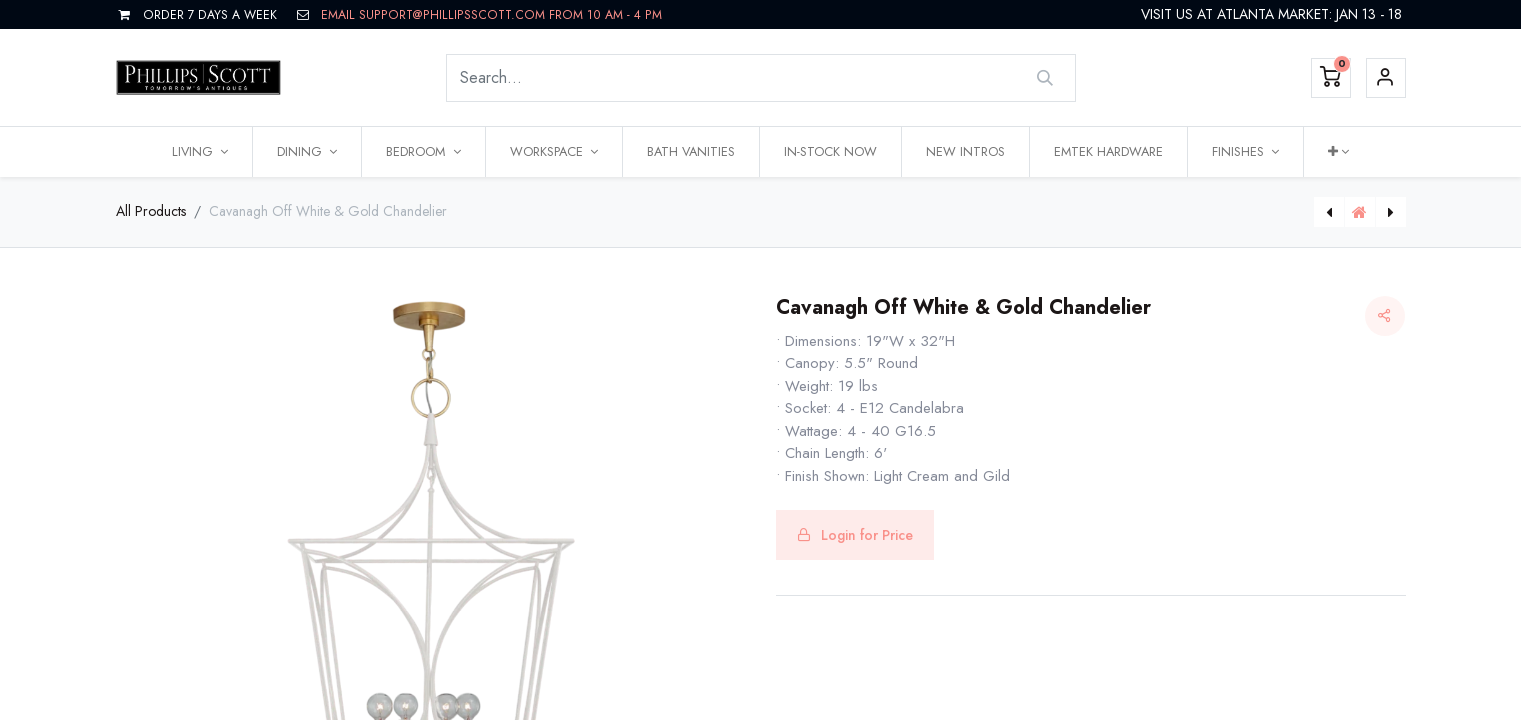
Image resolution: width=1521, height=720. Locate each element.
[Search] (1044, 78)
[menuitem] (691, 152)
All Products (151, 211)
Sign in (1386, 78)
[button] (1338, 152)
